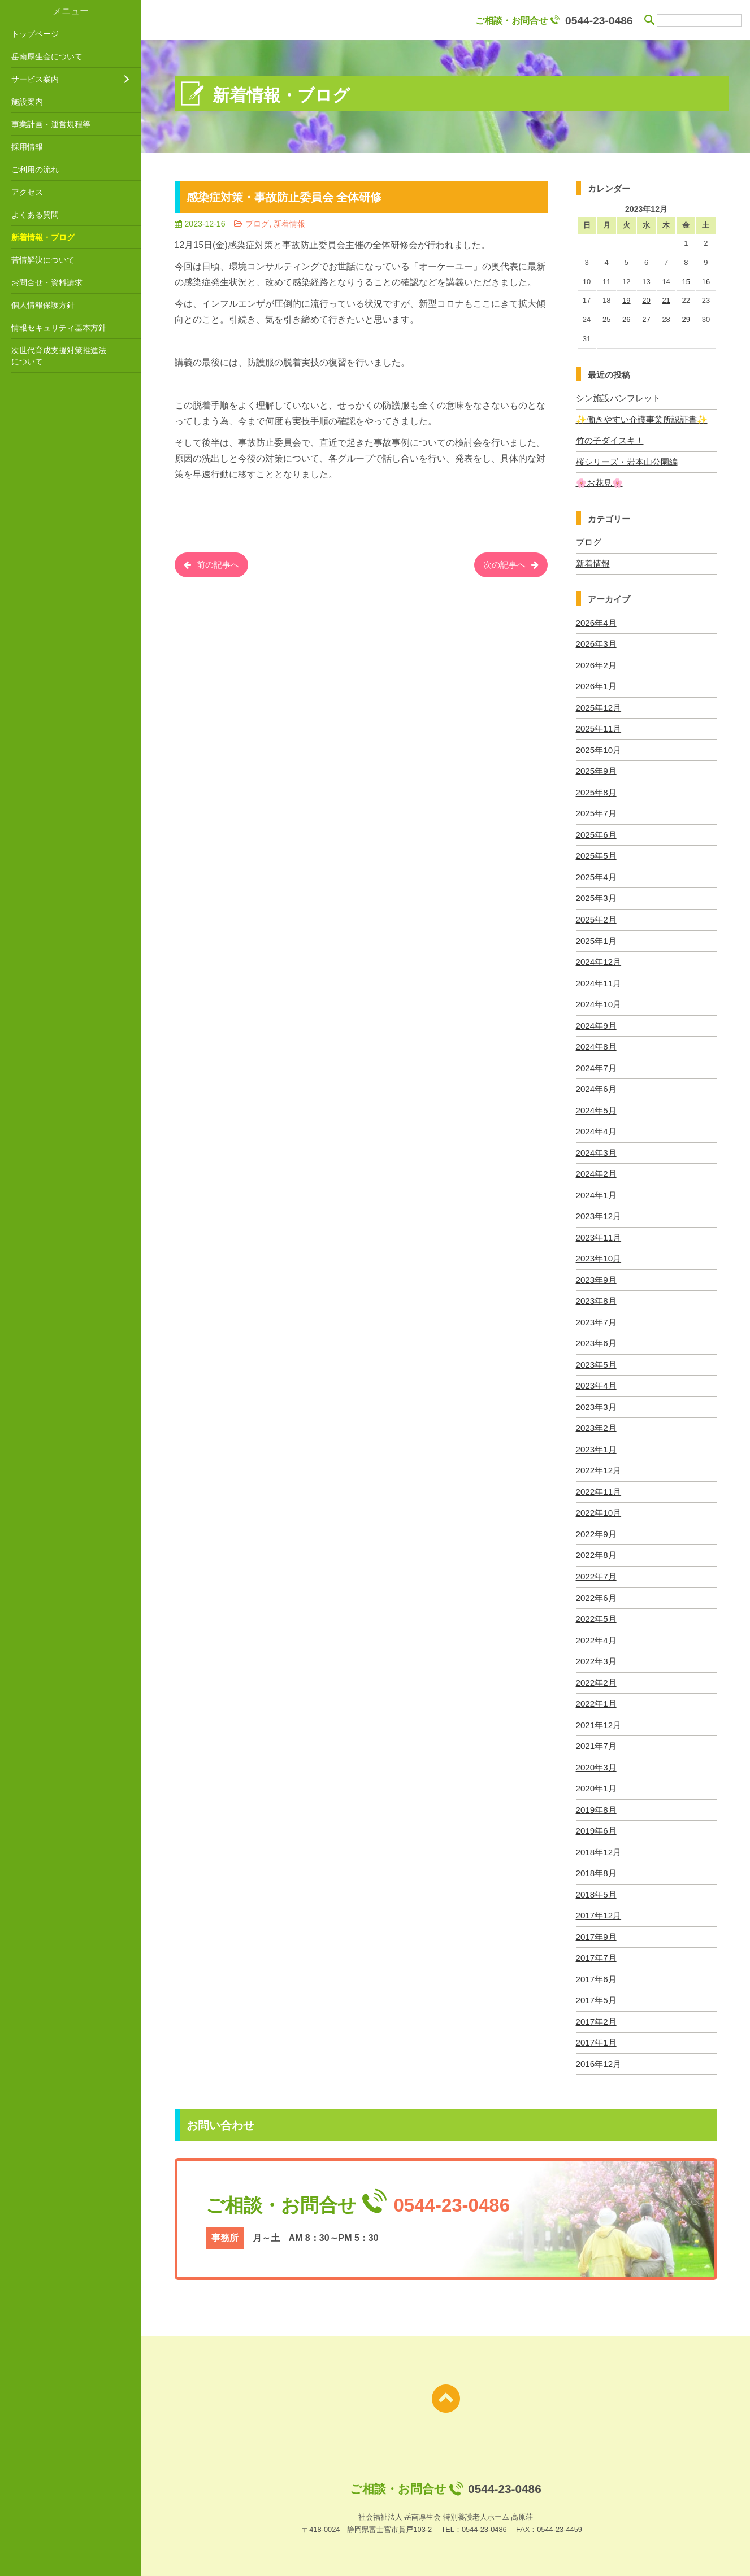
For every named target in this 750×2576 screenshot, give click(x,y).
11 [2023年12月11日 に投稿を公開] (606, 281)
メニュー (71, 11)
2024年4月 (596, 1128)
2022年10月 (598, 1507)
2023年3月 (596, 1402)
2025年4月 (596, 875)
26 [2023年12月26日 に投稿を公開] (626, 319)
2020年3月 (596, 1760)
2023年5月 (596, 1360)
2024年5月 (596, 1107)
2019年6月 (596, 1824)
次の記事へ (502, 566)
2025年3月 (596, 896)
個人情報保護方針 (43, 305)
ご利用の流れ (35, 169)
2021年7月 (596, 1739)
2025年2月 (596, 917)
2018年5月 (596, 1887)
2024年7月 (596, 1064)
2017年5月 (596, 1993)
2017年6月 (596, 1971)
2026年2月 (596, 664)
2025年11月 (598, 727)
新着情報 (593, 563)
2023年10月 (598, 1254)
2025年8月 (596, 790)
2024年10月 (598, 1001)
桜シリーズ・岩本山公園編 (627, 461)
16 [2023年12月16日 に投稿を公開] (706, 281)
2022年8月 (596, 1550)
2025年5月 (596, 854)
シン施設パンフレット (618, 398)
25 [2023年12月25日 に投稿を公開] (606, 319)
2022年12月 (598, 1465)
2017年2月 (596, 2013)
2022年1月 (596, 1697)
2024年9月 (596, 1023)
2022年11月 (598, 1486)
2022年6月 (596, 1592)
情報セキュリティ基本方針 (58, 327)
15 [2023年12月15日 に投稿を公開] (686, 281)
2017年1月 (596, 2034)
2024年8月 (596, 1043)
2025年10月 (598, 748)
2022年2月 (596, 1676)
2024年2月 (596, 1170)
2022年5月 (596, 1613)
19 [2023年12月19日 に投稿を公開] (626, 300)
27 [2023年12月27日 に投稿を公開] (646, 319)
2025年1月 (596, 938)
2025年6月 (596, 833)
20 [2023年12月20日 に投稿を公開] (646, 300)
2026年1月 (596, 685)
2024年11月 (598, 980)
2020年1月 (596, 1782)
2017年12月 (598, 1908)
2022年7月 (596, 1571)
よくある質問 (35, 214)
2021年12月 (598, 1719)
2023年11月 (598, 1233)
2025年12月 (598, 706)
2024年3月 (596, 1149)
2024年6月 (596, 1086)
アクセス (27, 192)
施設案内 (27, 101)
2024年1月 (596, 1191)
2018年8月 (596, 1866)
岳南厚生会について (47, 56)
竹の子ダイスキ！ (610, 440)
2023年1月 (596, 1444)
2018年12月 (598, 1845)
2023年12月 (598, 1212)
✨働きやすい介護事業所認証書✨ (642, 419)
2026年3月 (596, 643)
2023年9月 (596, 1276)
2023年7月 (596, 1317)
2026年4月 (596, 621)
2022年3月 (596, 1655)
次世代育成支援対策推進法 (73, 356)
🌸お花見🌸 (599, 482)
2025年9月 (596, 769)
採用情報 (27, 146)
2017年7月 (596, 1950)
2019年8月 (596, 1803)
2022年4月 (596, 1634)
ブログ (588, 541)
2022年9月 (596, 1529)
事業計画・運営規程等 (50, 124)
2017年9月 (596, 1929)
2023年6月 (596, 1339)
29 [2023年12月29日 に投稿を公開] (686, 319)
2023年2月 (596, 1423)
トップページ (35, 33)
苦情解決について (43, 259)
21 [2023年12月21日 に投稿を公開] (666, 300)
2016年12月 (598, 2056)
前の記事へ (219, 566)
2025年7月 (596, 811)
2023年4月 (596, 1381)
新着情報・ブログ (43, 237)
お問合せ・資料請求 (47, 282)
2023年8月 (596, 1297)
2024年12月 (598, 959)
